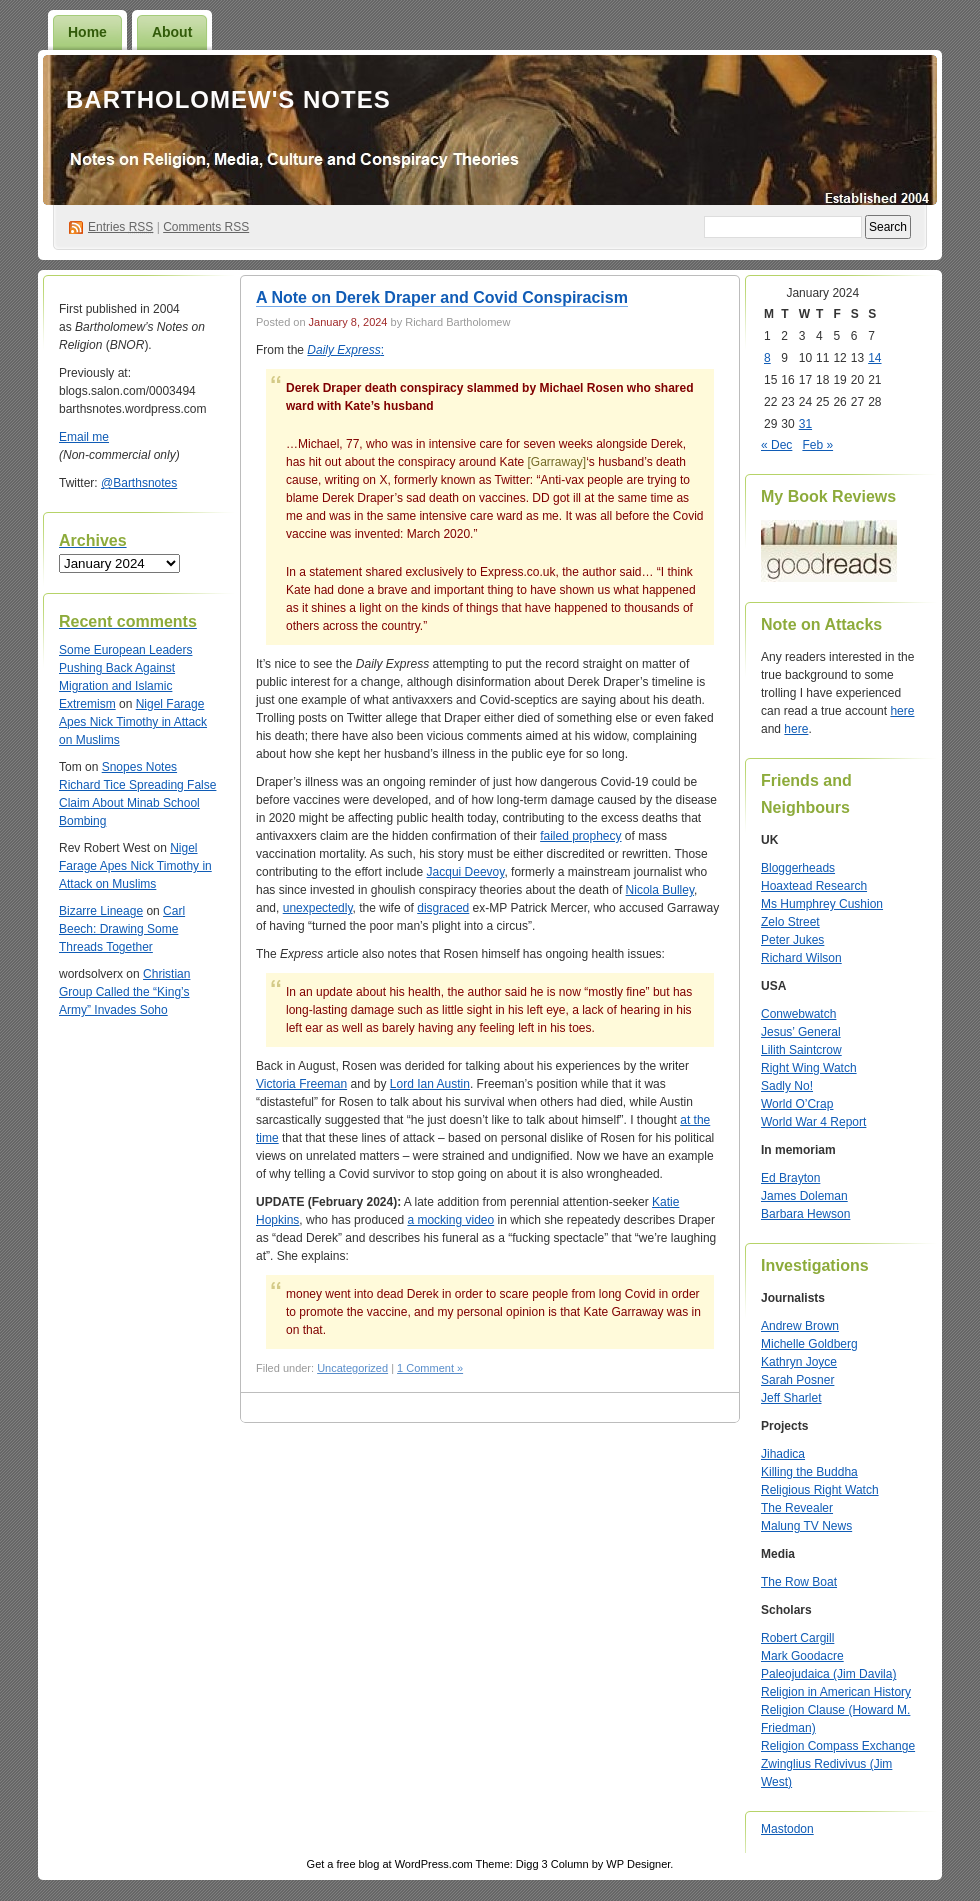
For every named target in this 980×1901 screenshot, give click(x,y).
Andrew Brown (800, 1326)
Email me (84, 437)
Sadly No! (787, 1086)
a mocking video (450, 1220)
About (172, 32)
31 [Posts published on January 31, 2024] (805, 424)
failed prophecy (580, 836)
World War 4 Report (813, 1122)
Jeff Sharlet (791, 1398)
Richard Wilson (801, 958)
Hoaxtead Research (814, 886)
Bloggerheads (798, 868)
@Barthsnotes (139, 483)
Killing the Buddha (809, 1472)
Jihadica (783, 1454)
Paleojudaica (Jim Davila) (828, 1674)
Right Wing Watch (809, 1068)
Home (87, 32)
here (902, 711)
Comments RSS (206, 227)
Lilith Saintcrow (801, 1050)
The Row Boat (799, 1582)
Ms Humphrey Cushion (822, 904)
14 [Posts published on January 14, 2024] (874, 358)
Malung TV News (806, 1526)
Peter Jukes (792, 940)
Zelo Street (790, 922)
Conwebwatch (798, 1014)
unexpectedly (318, 908)
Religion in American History (836, 1692)
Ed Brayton (790, 1178)
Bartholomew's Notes (228, 99)
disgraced (443, 908)
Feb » (817, 445)
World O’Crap (797, 1104)
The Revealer (797, 1508)
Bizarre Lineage (101, 911)
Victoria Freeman (301, 1084)
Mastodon (787, 1829)
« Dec (776, 445)
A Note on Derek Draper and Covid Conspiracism (442, 297)
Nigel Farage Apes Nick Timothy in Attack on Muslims (133, 722)
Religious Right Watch (820, 1490)
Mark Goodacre (802, 1656)
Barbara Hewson (805, 1214)
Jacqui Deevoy (466, 872)
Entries (120, 227)
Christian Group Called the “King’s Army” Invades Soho (124, 992)
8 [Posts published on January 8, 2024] (767, 358)
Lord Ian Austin (430, 1084)
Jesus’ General (801, 1032)
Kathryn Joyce (799, 1362)
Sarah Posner (797, 1380)
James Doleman (804, 1196)
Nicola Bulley (660, 890)
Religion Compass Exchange (838, 1746)
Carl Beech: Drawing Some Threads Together (122, 929)
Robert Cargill (797, 1638)
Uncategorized (352, 1368)
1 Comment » (430, 1368)
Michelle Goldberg (809, 1344)
